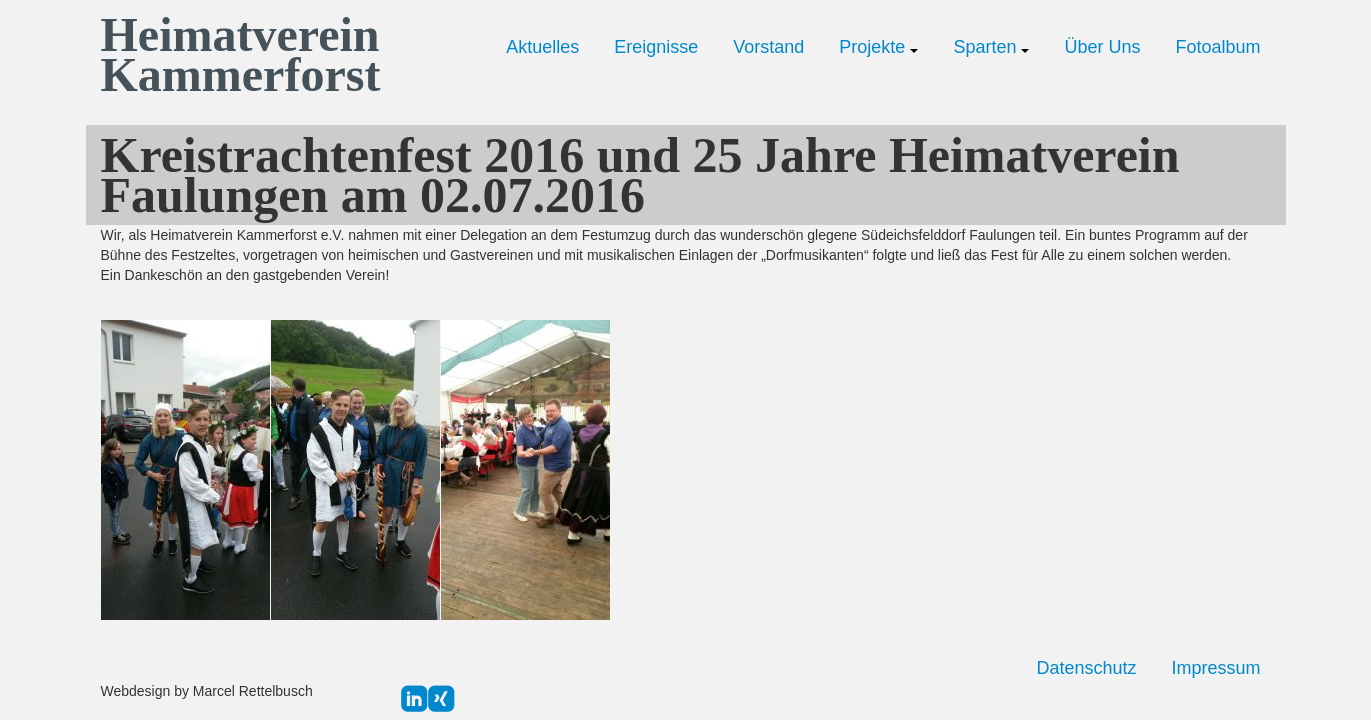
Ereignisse (656, 47)
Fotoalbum (1217, 47)
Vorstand (768, 47)
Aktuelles (542, 47)
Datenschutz (1086, 668)
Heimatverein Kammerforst (236, 55)
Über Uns (1102, 47)
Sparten (991, 47)
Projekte (878, 47)
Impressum (1215, 668)
